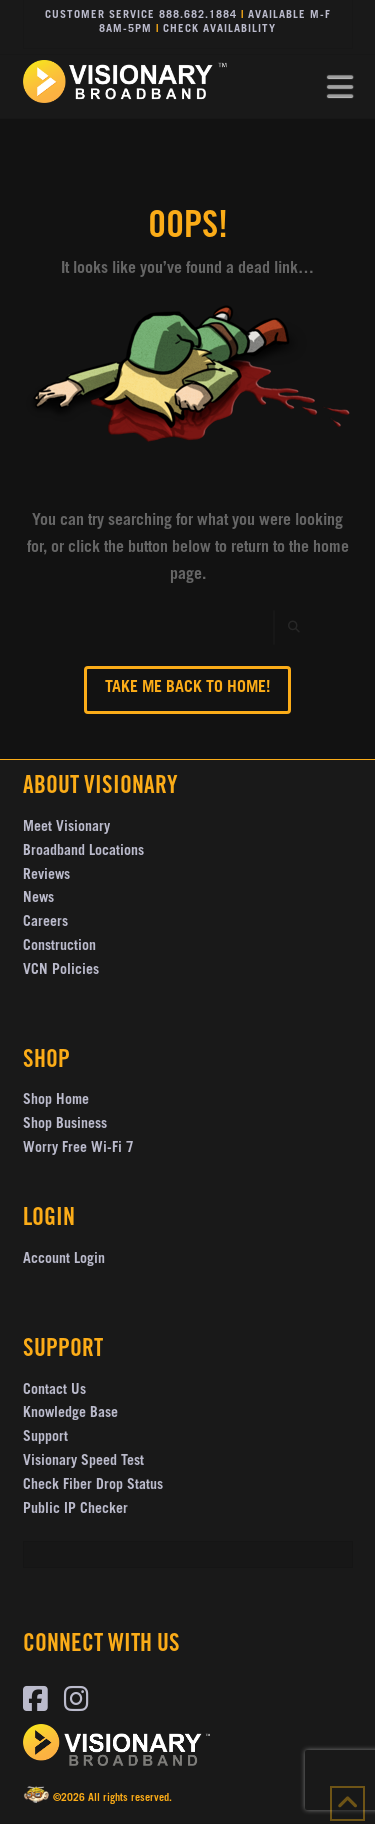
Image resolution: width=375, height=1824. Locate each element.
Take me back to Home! (187, 688)
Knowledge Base (70, 1414)
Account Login (64, 1260)
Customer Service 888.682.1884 (141, 15)
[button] (340, 88)
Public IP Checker (75, 1510)
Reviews (46, 876)
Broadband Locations (83, 852)
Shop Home (56, 1101)
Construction (59, 947)
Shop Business (65, 1125)
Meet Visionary (66, 828)
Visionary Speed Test (83, 1462)
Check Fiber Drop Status (93, 1486)
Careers (45, 923)
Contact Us (54, 1391)
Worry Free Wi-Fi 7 (78, 1149)
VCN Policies (61, 971)
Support (45, 1438)
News (38, 899)
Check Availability (219, 29)
